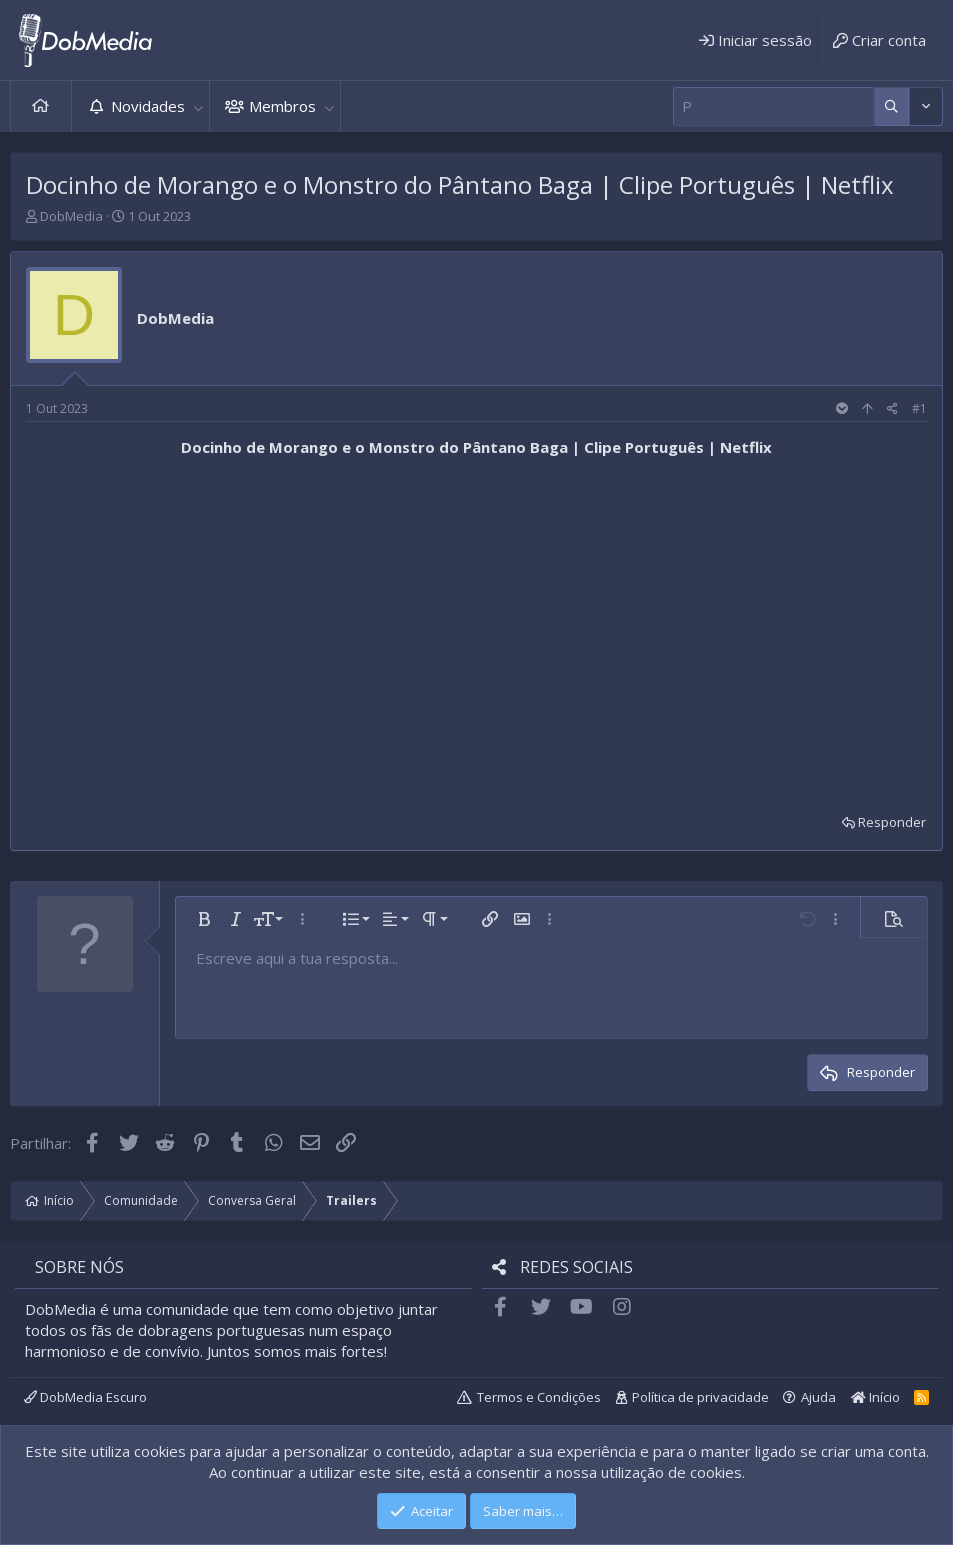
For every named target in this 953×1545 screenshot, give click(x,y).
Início (41, 106)
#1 (919, 408)
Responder (892, 822)
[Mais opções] (891, 106)
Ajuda (818, 1397)
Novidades (148, 106)
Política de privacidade (700, 1397)
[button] (198, 106)
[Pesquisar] (773, 106)
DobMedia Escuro (85, 1397)
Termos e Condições (539, 1397)
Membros (282, 106)
